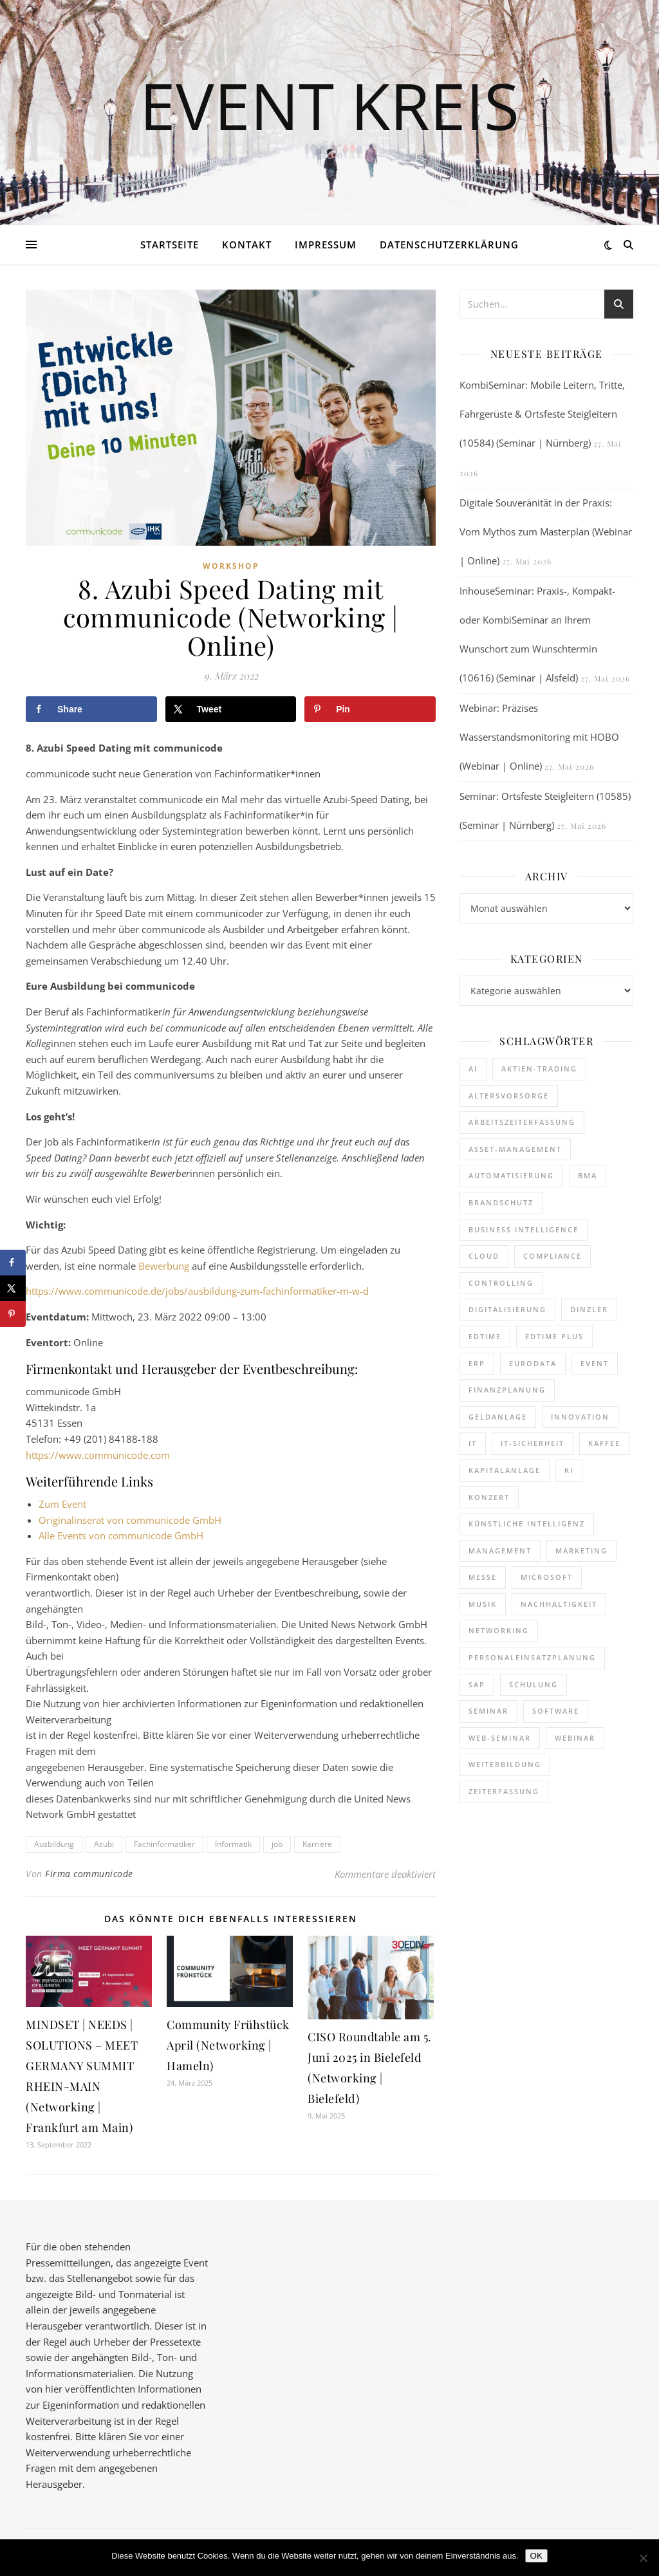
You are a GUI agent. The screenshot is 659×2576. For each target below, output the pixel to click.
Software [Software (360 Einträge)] (555, 1711)
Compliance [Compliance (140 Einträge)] (552, 1256)
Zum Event (62, 1503)
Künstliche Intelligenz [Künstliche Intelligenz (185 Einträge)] (527, 1523)
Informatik (233, 1844)
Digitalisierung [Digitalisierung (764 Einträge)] (507, 1309)
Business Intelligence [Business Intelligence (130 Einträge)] (524, 1229)
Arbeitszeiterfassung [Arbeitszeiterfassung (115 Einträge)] (522, 1122)
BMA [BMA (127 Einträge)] (587, 1175)
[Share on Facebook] (91, 709)
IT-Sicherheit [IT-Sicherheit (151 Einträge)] (532, 1443)
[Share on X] (231, 709)
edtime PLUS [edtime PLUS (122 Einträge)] (554, 1336)
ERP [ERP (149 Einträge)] (477, 1363)
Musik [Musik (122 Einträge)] (483, 1604)
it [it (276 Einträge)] (473, 1443)
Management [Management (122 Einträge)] (500, 1550)
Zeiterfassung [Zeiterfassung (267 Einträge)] (504, 1791)
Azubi (104, 1844)
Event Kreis (329, 105)
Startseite (169, 244)
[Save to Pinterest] (370, 709)
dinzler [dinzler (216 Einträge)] (589, 1309)
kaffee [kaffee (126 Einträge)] (604, 1443)
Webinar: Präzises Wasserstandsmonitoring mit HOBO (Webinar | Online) (539, 736)
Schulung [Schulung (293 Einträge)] (533, 1684)
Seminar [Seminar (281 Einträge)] (488, 1711)
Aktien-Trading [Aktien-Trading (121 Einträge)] (539, 1068)
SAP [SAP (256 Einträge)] (477, 1684)
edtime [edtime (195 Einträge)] (485, 1336)
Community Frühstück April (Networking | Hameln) (228, 2045)
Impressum (326, 244)
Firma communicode (89, 1873)
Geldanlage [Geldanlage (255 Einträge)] (498, 1417)
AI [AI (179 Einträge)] (473, 1068)
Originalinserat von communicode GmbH (130, 1520)
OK (536, 2556)
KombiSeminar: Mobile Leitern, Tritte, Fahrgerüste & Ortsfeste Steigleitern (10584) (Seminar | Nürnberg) (542, 413)
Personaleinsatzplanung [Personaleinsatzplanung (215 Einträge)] (532, 1657)
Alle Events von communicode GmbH (121, 1535)
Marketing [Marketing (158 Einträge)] (581, 1550)
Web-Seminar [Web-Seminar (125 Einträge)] (500, 1738)
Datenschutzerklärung (449, 244)
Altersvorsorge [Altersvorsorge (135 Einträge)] (509, 1095)
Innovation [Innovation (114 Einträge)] (580, 1417)
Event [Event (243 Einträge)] (594, 1363)
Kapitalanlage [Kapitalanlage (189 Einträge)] (505, 1470)
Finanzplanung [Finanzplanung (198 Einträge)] (507, 1390)
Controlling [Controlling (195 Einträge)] (501, 1283)
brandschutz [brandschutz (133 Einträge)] (501, 1202)
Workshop (231, 566)
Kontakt (247, 244)
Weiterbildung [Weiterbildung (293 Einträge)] (505, 1764)
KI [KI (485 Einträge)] (568, 1470)
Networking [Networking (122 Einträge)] (499, 1630)
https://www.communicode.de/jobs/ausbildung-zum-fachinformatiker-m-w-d (197, 1290)
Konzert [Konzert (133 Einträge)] (489, 1497)
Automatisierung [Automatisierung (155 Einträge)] (511, 1175)
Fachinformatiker (164, 1844)
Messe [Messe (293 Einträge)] (483, 1577)
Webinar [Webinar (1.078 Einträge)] (575, 1738)
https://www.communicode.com (98, 1455)
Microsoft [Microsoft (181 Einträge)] (547, 1577)
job (277, 1844)
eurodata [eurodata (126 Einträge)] (533, 1363)
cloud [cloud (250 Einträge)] (484, 1256)
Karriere (317, 1844)
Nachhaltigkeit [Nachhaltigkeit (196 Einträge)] (559, 1604)
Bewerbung (165, 1265)
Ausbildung (54, 1844)
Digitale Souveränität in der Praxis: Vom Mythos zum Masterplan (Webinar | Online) (545, 531)
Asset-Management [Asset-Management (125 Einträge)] (515, 1149)
